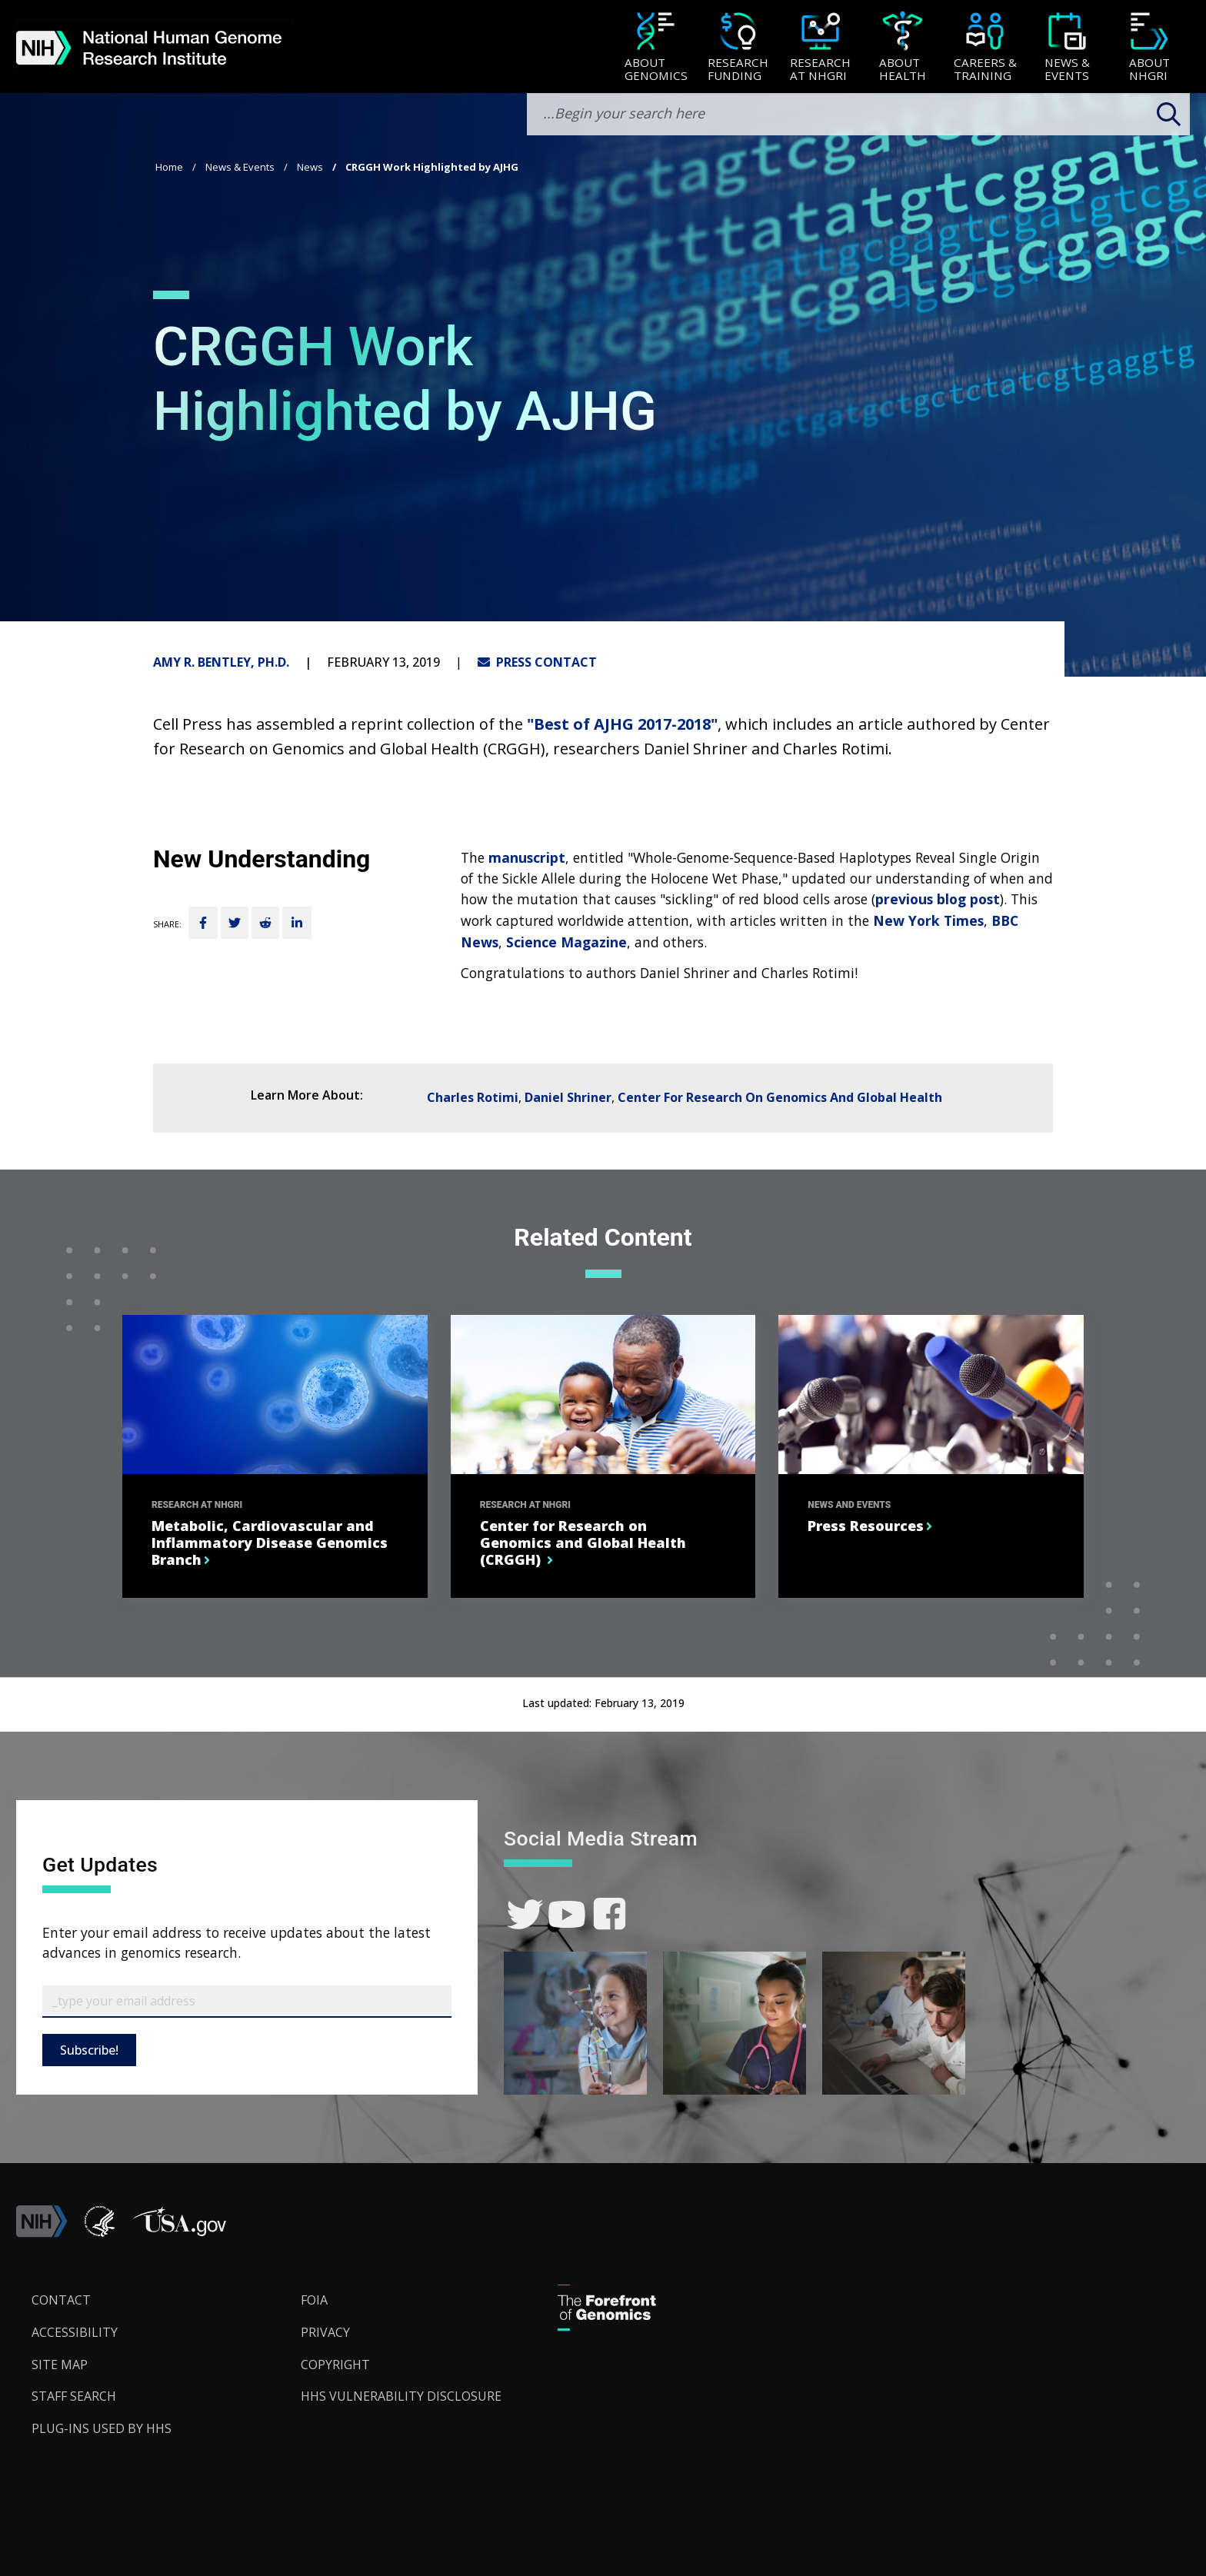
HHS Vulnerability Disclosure (401, 2396)
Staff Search (74, 2396)
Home (169, 167)
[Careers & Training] (985, 48)
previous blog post (937, 899)
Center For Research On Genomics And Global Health (780, 1097)
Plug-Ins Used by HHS (102, 2428)
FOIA (314, 2299)
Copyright (335, 2364)
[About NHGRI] (1149, 48)
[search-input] (858, 114)
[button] (179, 2233)
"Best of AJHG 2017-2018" (622, 724)
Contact (61, 2299)
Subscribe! (89, 2050)
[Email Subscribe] (246, 2001)
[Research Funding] (738, 48)
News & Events (240, 167)
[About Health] (902, 48)
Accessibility (75, 2332)
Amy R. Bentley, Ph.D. (221, 662)
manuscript (526, 857)
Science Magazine (566, 942)
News (310, 167)
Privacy (325, 2332)
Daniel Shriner (568, 1097)
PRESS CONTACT (537, 662)
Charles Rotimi (472, 1097)
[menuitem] (655, 47)
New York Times (928, 920)
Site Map (60, 2364)
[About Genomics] (655, 48)
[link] (525, 1914)
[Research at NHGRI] (820, 48)
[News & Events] (1067, 48)
